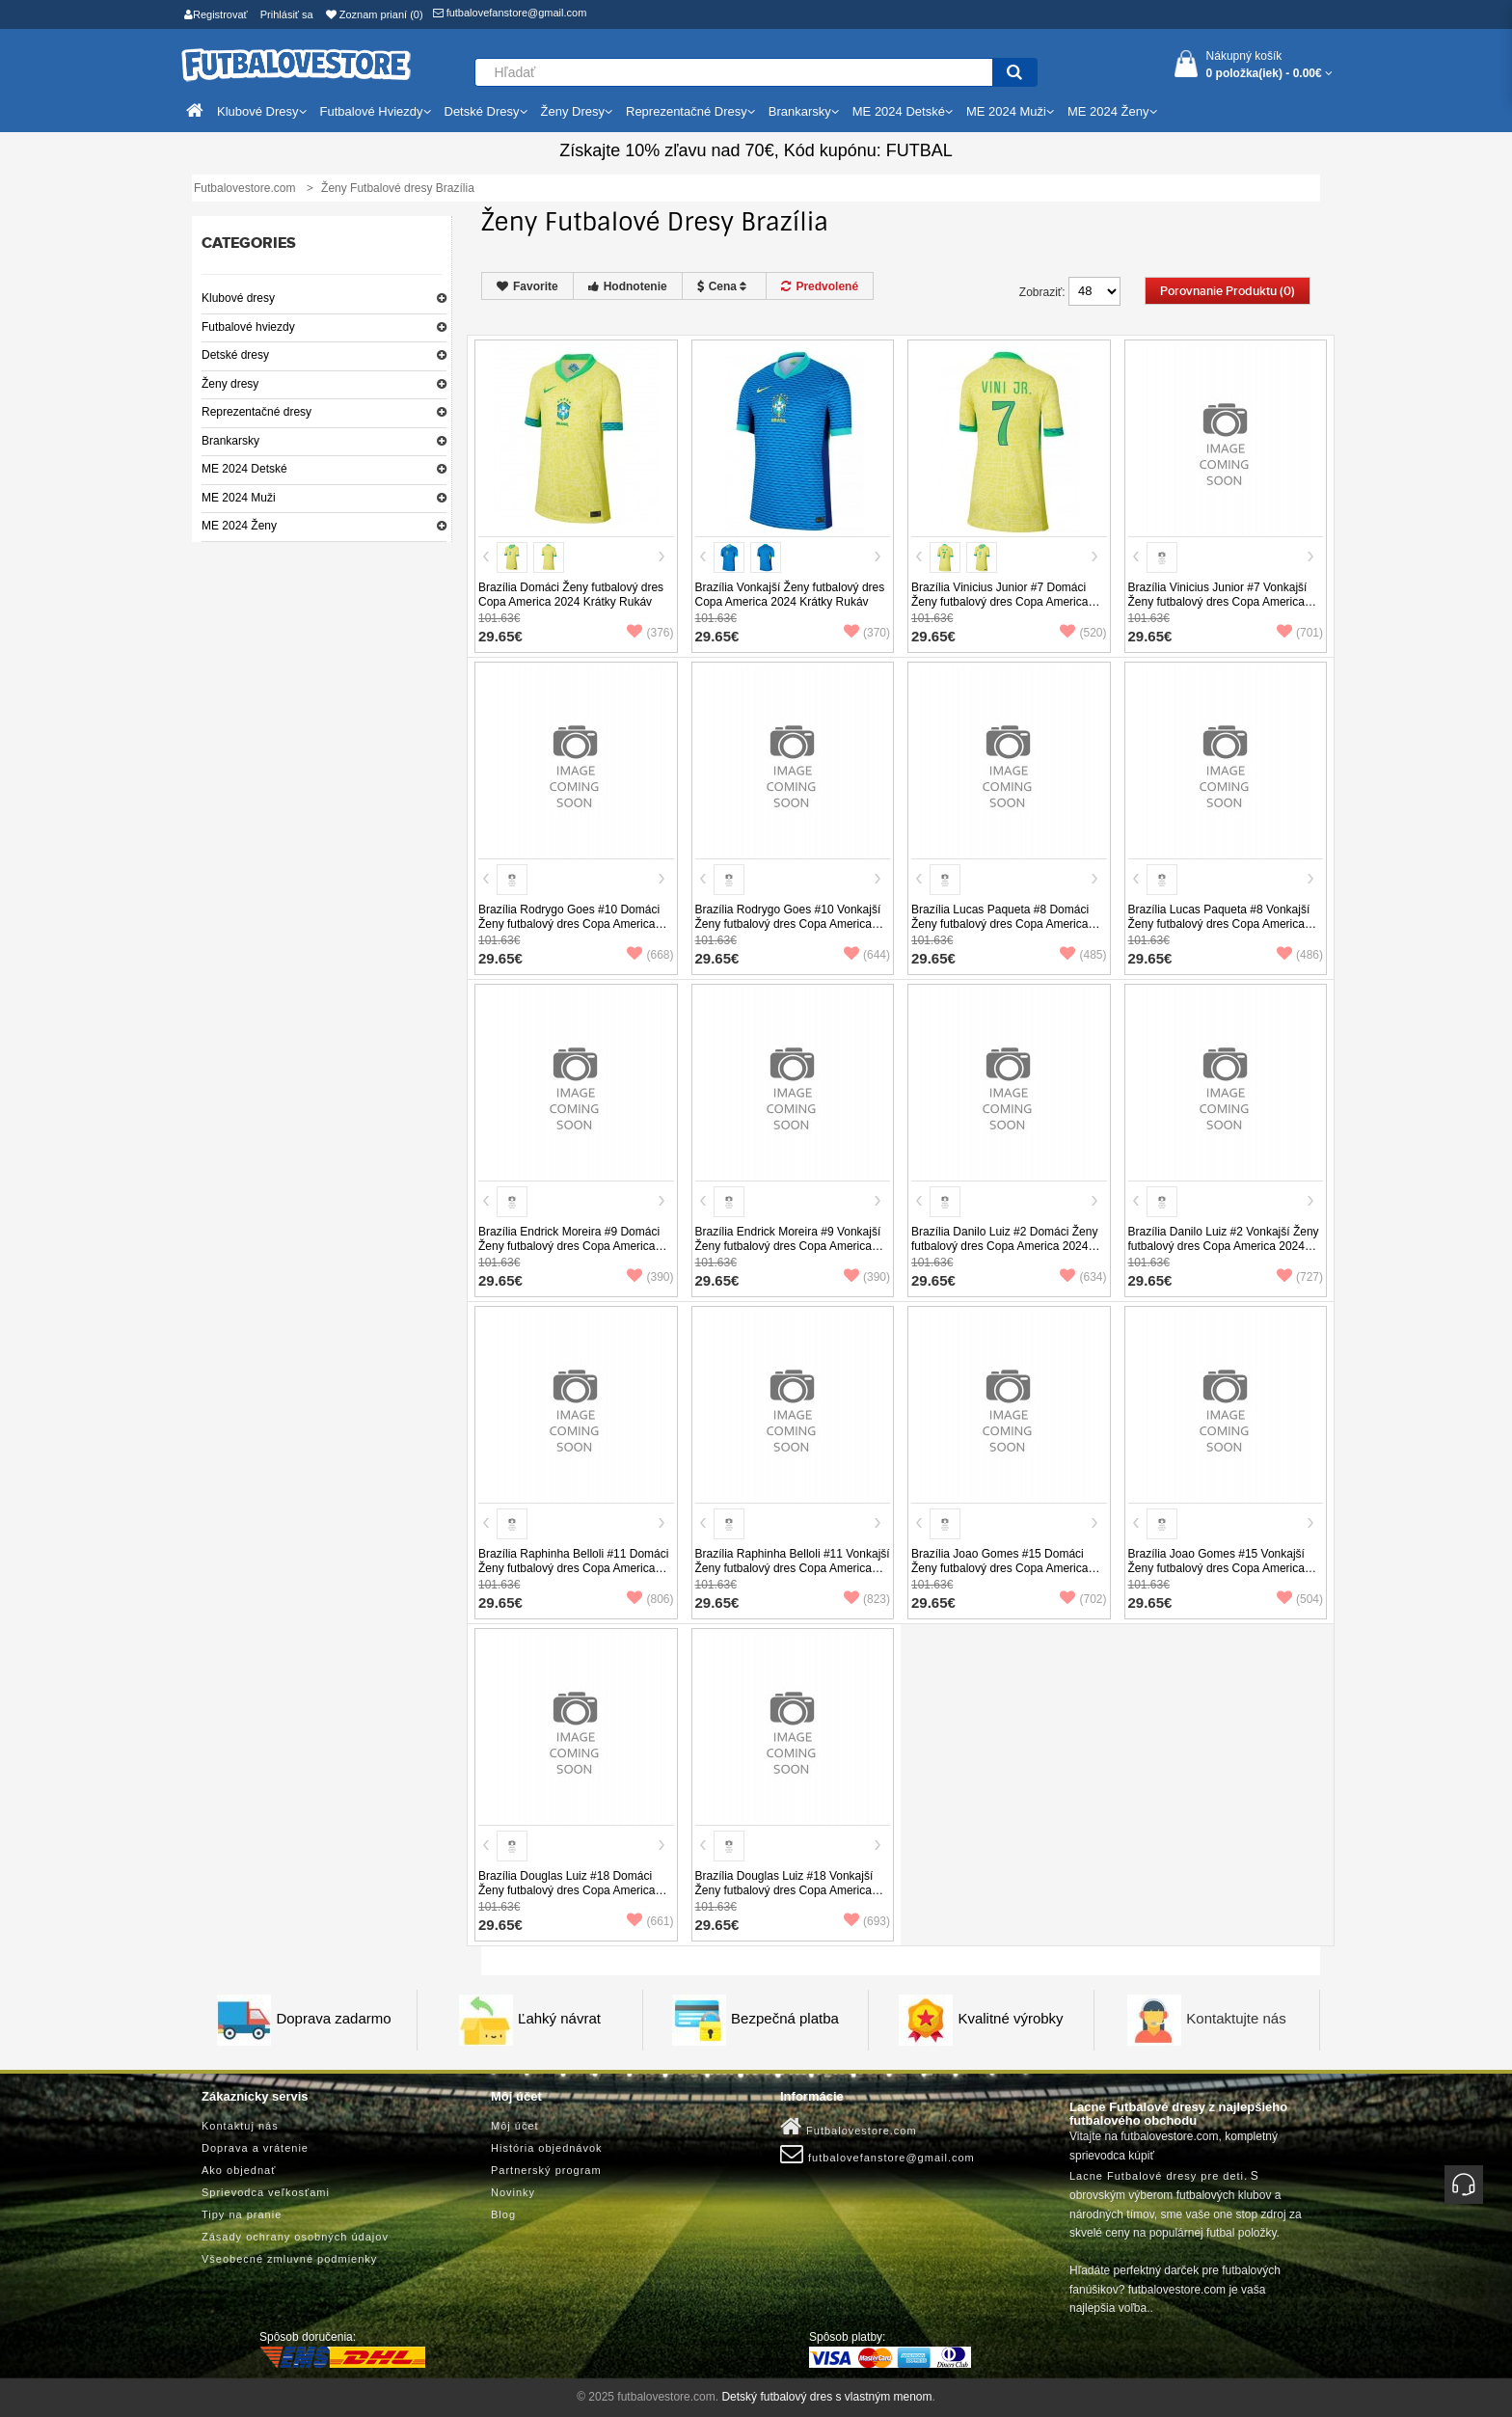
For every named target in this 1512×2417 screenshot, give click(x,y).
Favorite (527, 286)
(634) (1083, 1277)
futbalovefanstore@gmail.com (510, 12)
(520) (1083, 632)
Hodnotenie (627, 286)
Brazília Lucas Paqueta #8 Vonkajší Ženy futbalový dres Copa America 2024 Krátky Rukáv (1219, 924)
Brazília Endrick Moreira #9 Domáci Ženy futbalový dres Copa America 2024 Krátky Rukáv (569, 1246)
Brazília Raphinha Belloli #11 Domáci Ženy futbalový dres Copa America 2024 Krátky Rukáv (573, 1568)
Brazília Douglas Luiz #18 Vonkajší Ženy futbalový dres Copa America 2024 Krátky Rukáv (784, 1890)
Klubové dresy (238, 298)
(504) (1300, 1599)
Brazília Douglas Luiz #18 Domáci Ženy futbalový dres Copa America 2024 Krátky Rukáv (566, 1890)
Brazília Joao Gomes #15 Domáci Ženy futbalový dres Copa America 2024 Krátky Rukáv (999, 1568)
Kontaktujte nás (1235, 2018)
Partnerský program (546, 2170)
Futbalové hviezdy (248, 327)
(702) (1083, 1599)
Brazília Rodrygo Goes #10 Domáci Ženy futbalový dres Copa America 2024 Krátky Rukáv (569, 924)
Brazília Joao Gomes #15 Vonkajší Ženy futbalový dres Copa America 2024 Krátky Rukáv (1216, 1568)
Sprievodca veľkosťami (266, 2192)
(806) (650, 1599)
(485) (1083, 955)
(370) (867, 632)
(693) (867, 1921)
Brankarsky (230, 441)
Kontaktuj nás (240, 2126)
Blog (503, 2214)
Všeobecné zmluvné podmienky (289, 2259)
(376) (650, 632)
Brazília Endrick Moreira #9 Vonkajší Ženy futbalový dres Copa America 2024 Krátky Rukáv (788, 1246)
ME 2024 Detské (244, 468)
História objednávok (547, 2148)
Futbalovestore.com (848, 2126)
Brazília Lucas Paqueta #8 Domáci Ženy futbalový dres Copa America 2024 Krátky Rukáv (1000, 924)
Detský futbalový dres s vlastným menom (826, 2396)
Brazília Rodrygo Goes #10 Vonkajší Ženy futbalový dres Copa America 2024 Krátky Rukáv (788, 924)
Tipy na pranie (242, 2214)
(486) (1300, 955)
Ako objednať (239, 2170)
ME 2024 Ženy (239, 525)
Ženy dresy (230, 384)
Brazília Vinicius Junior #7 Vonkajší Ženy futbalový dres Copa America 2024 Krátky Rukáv (1218, 602)
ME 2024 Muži (239, 497)
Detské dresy (235, 355)
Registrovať (216, 14)
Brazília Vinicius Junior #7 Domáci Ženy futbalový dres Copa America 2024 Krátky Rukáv (999, 602)
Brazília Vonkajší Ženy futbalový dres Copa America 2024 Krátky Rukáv (790, 595)
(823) (867, 1599)
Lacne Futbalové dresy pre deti (1156, 2176)
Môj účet (515, 2126)
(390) (650, 1277)
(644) (867, 955)
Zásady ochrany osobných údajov (295, 2236)
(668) (650, 955)
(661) (650, 1921)
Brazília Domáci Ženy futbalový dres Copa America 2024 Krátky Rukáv (570, 595)
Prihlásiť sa (286, 14)
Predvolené (819, 286)
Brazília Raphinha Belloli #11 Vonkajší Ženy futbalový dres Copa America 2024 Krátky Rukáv (792, 1568)
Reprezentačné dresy (256, 412)
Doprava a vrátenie (255, 2148)
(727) (1300, 1277)
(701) (1300, 632)
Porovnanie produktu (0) (1227, 291)
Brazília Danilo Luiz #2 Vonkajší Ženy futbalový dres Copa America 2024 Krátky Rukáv (1223, 1246)
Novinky (513, 2192)
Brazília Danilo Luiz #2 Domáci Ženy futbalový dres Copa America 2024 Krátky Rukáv (1004, 1246)
